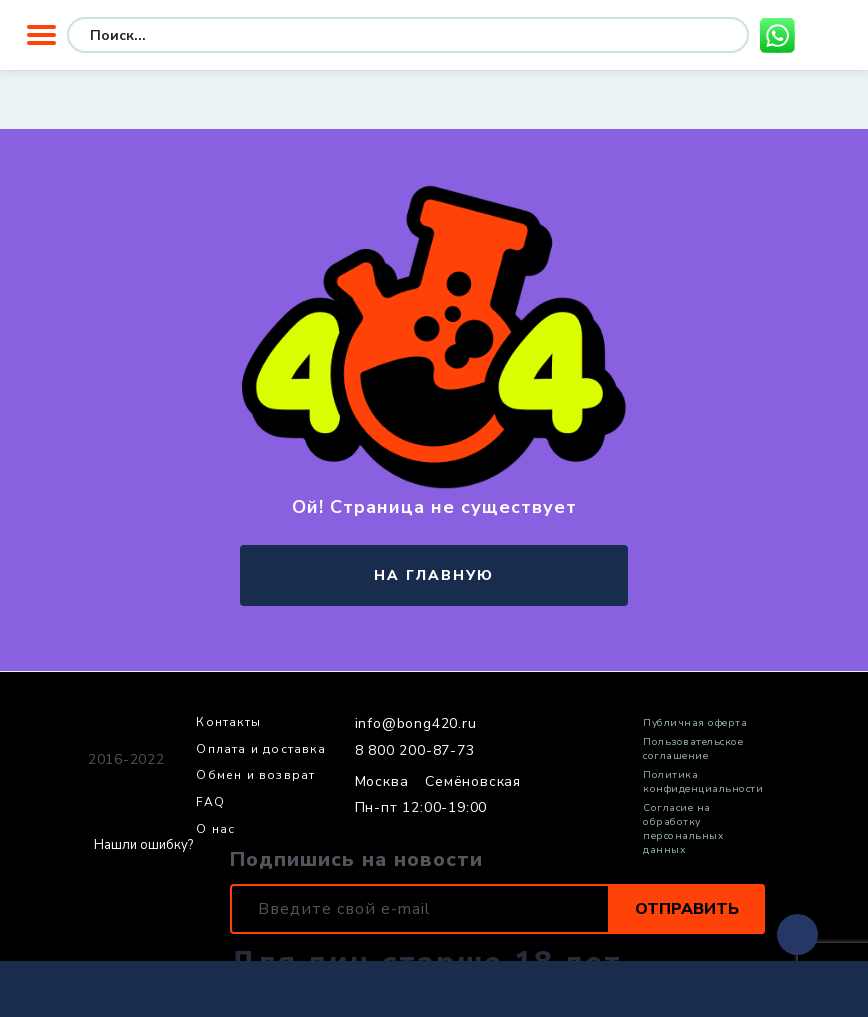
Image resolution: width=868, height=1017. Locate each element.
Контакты (228, 723)
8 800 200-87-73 (415, 751)
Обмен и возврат (255, 776)
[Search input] (238, 35)
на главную (434, 575)
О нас (215, 830)
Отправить (687, 909)
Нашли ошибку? (143, 845)
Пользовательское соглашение (693, 749)
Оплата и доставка (260, 750)
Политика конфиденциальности (703, 782)
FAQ (210, 803)
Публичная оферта (695, 723)
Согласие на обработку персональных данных (683, 829)
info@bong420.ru (416, 724)
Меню (41, 35)
